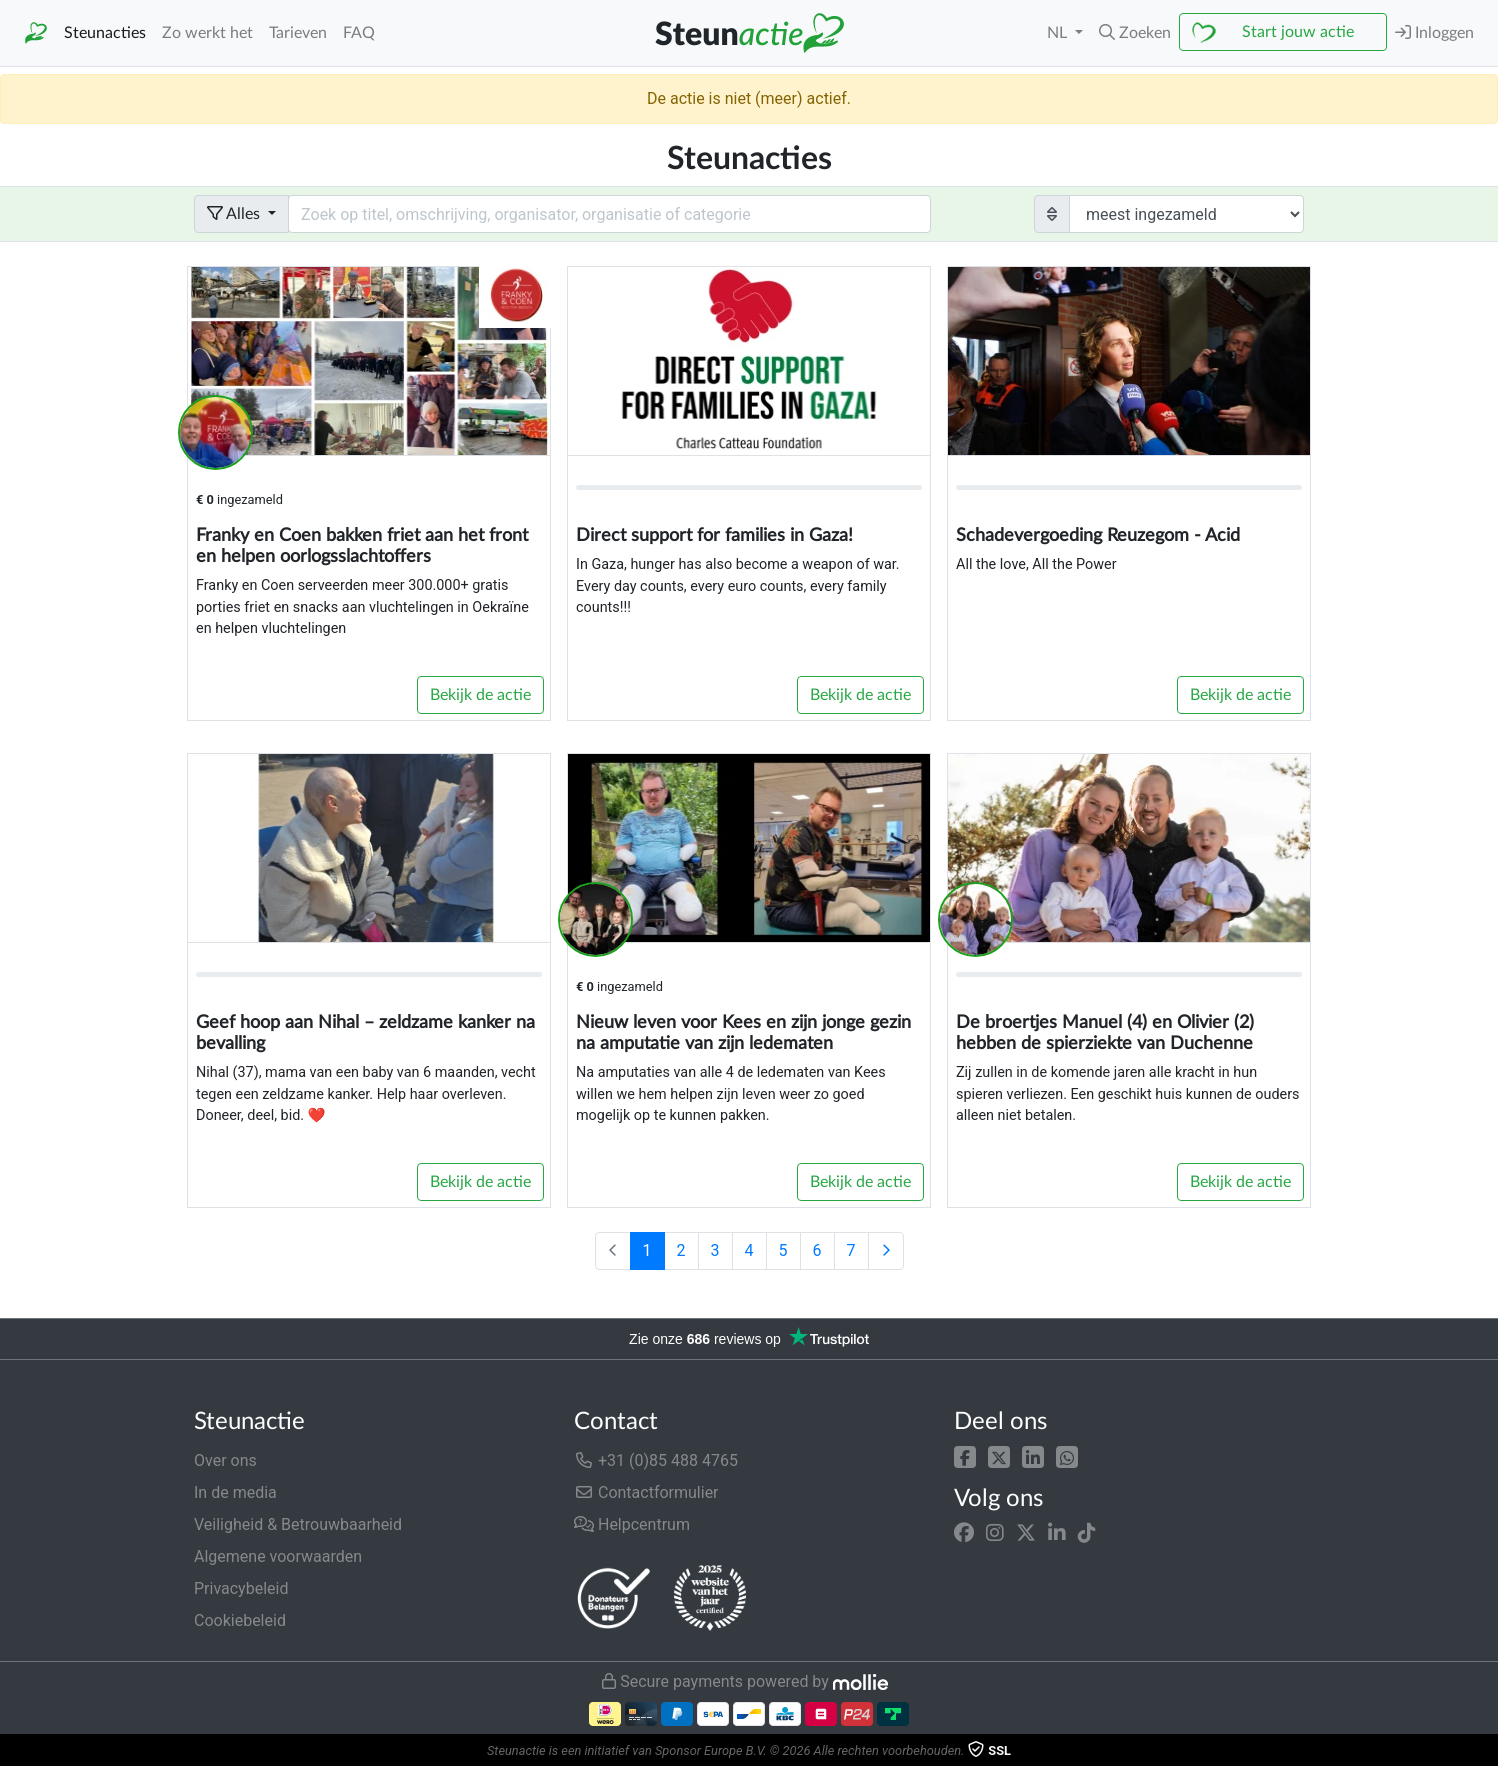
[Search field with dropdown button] (609, 214)
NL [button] (1059, 33)
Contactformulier (646, 1492)
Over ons (225, 1460)
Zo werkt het (207, 33)
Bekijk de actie (480, 695)
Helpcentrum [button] (632, 1524)
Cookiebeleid (240, 1620)
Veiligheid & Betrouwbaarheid (298, 1524)
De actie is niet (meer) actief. (749, 98)
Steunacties (105, 33)
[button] (965, 1456)
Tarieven (298, 33)
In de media (235, 1492)
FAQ (359, 33)
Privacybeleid (241, 1588)
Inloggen (1434, 32)
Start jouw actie (1298, 32)
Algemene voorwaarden (278, 1556)
